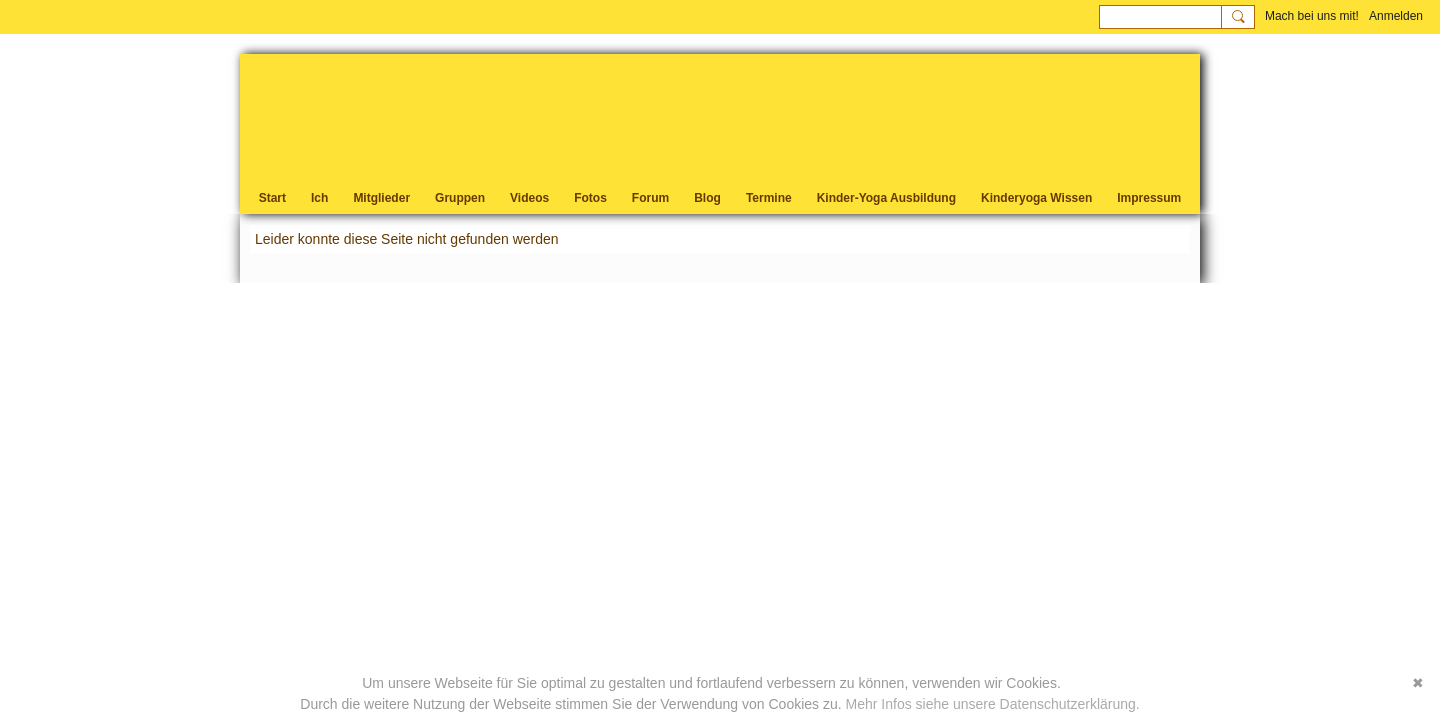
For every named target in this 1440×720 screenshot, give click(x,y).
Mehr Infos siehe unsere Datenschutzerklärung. (993, 704)
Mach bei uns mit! (1312, 16)
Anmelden (1396, 16)
